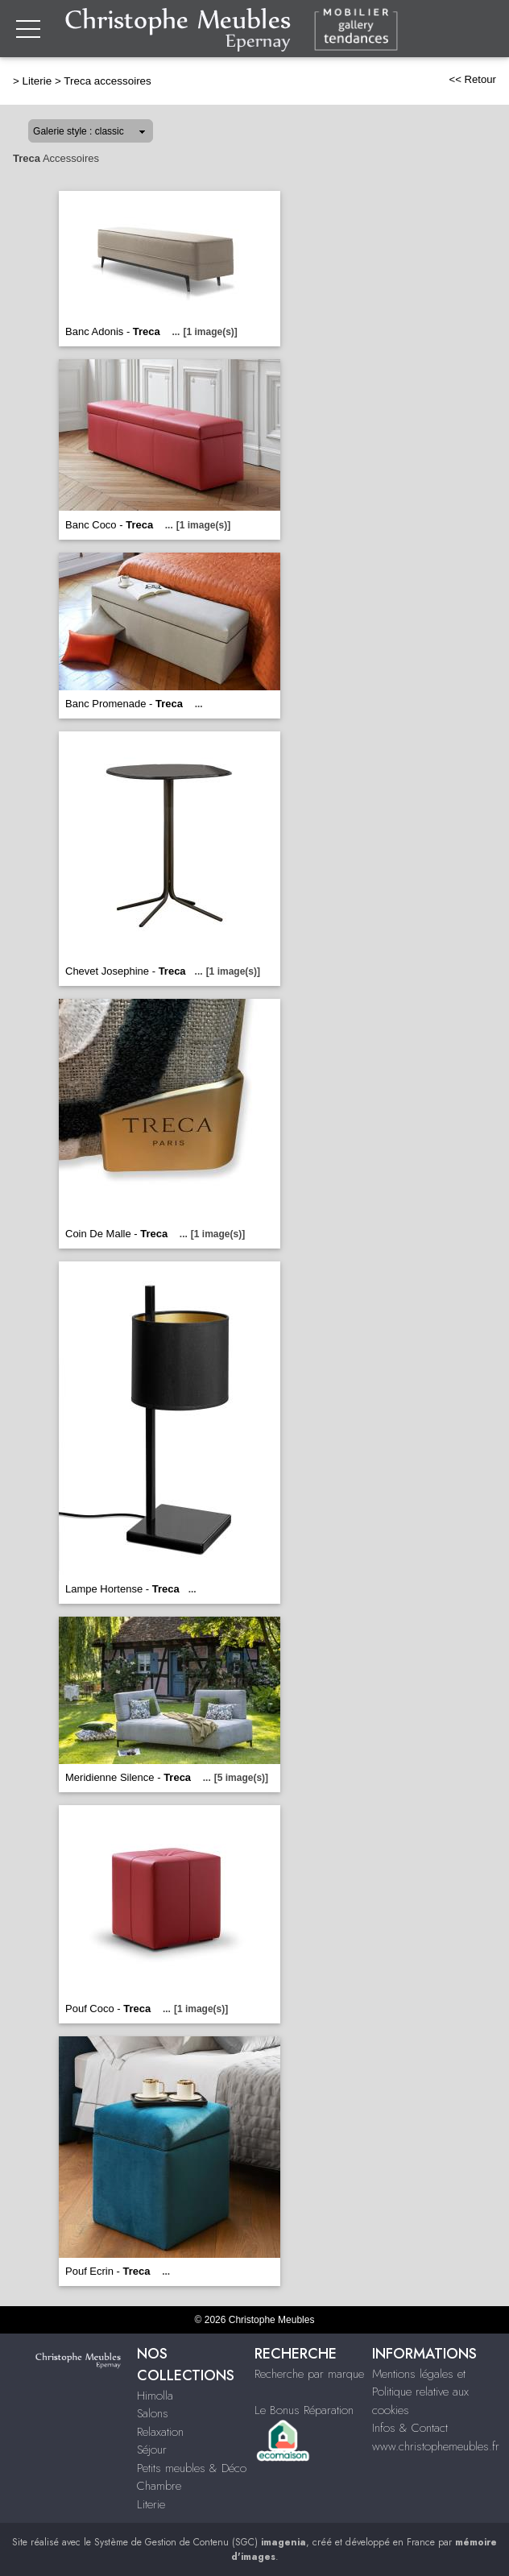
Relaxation (160, 2432)
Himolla (155, 2395)
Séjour (152, 2449)
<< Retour (472, 79)
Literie (37, 81)
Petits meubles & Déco (191, 2468)
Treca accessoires (107, 81)
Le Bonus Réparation (304, 2410)
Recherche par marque (309, 2374)
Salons (152, 2413)
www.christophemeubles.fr (435, 2446)
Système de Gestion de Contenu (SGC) (200, 2542)
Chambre (159, 2486)
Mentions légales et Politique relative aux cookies (420, 2392)
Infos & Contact (410, 2428)
